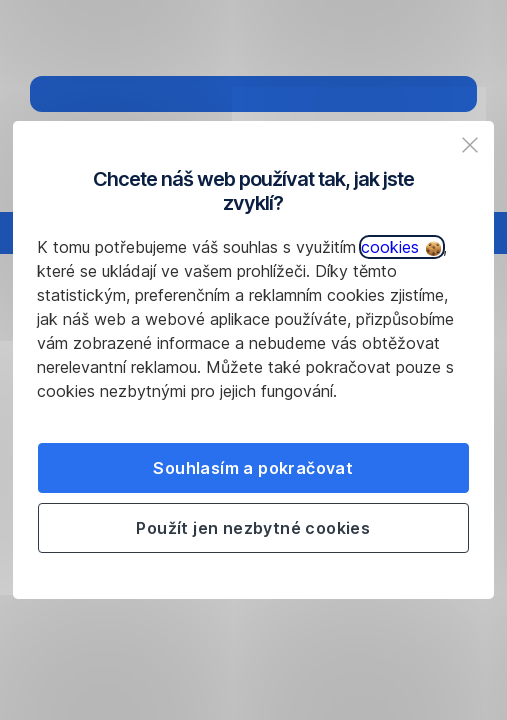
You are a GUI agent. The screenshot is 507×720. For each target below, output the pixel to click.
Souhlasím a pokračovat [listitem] (253, 468)
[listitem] (470, 145)
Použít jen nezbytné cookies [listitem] (253, 528)
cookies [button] (401, 247)
